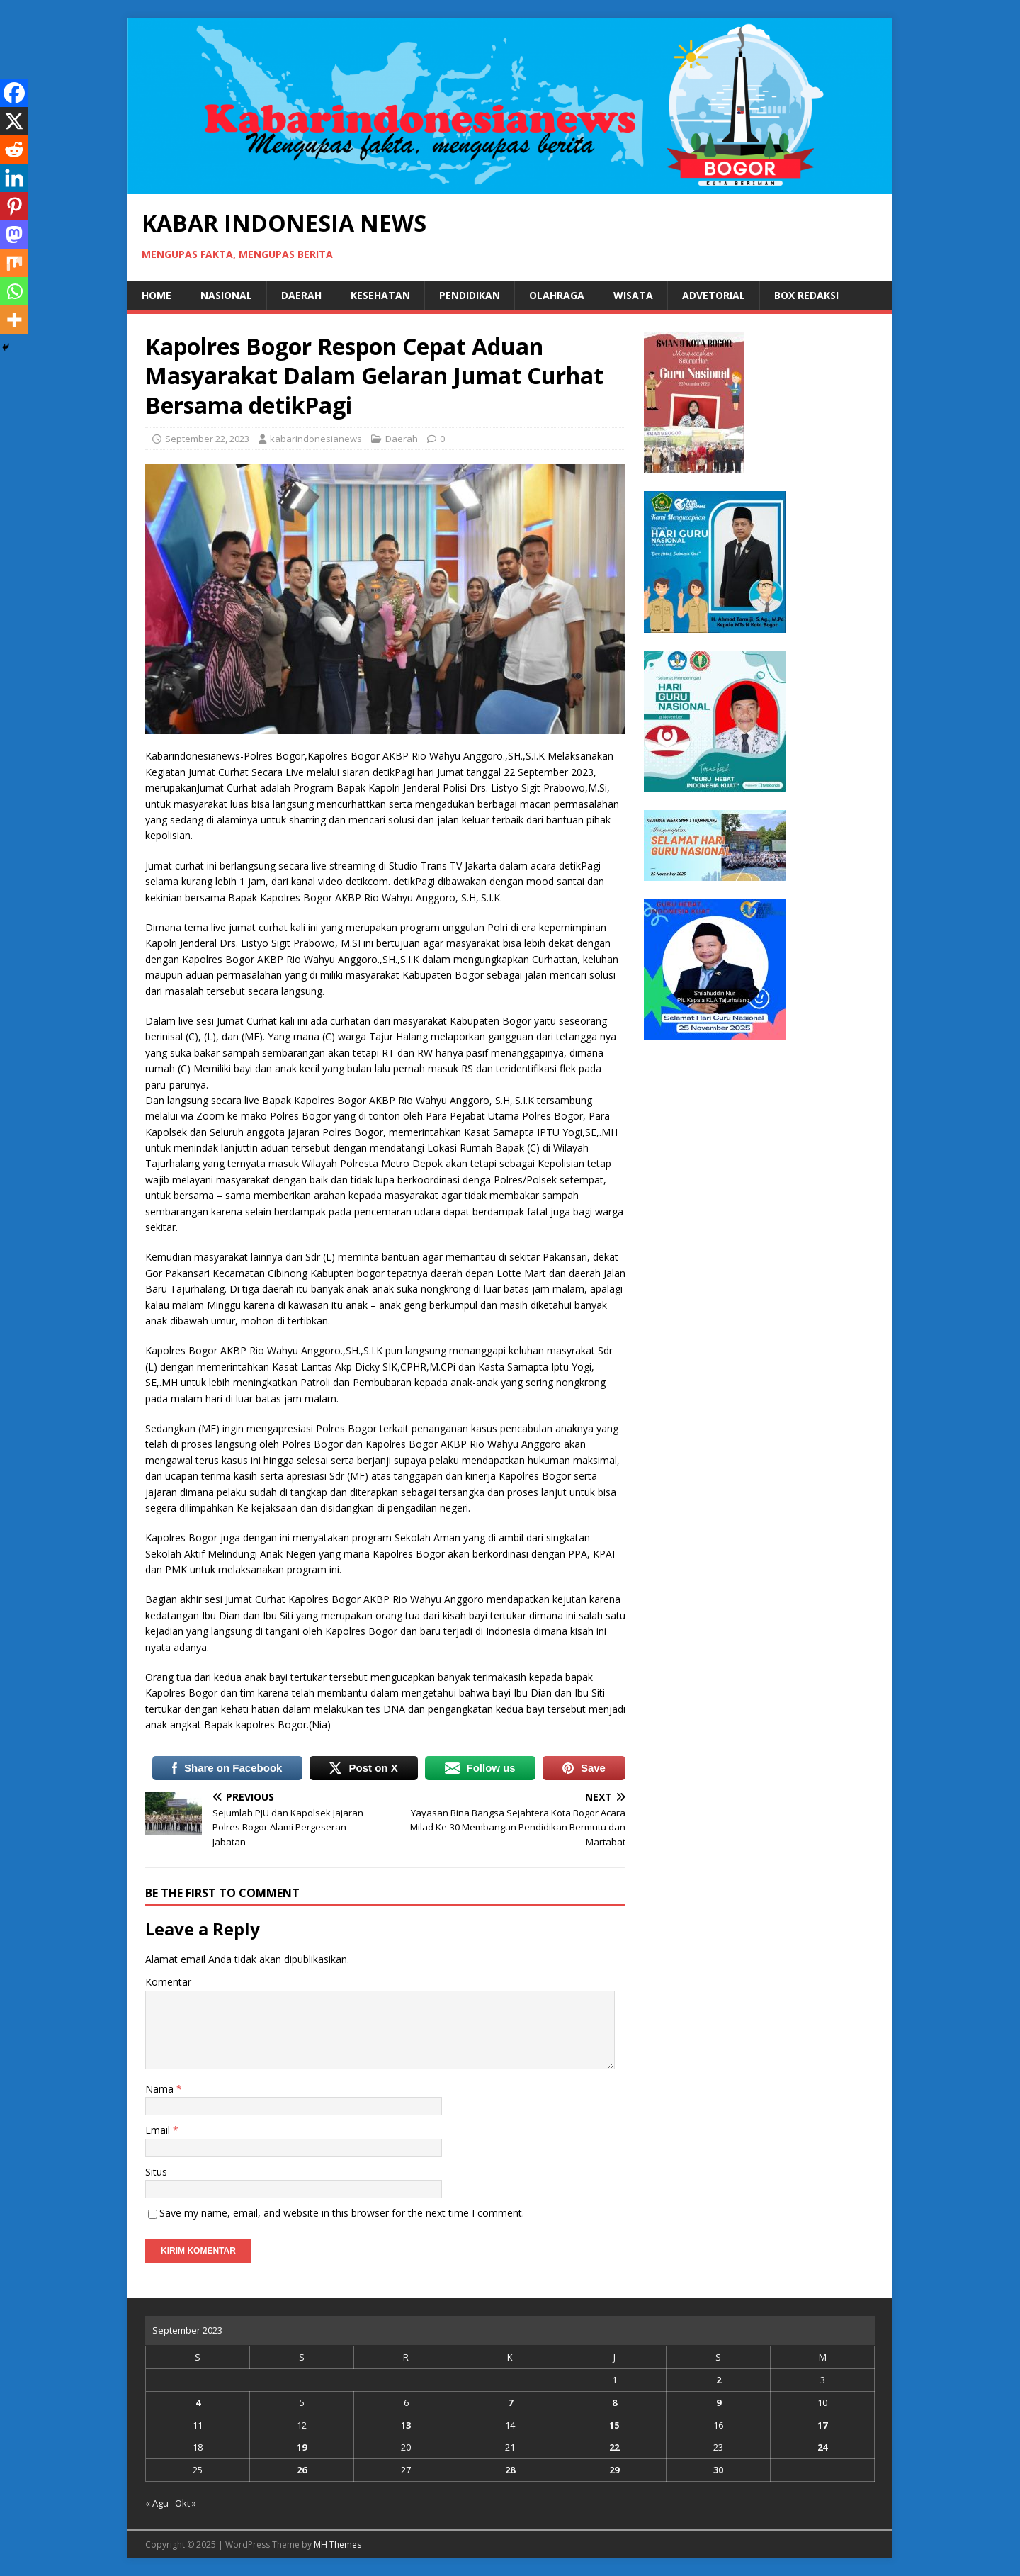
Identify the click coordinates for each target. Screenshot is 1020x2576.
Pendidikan (469, 295)
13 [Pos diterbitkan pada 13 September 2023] (406, 2425)
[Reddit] (14, 149)
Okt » (185, 2503)
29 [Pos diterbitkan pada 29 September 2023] (614, 2469)
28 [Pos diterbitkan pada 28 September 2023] (510, 2469)
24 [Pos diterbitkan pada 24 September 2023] (822, 2447)
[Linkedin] (14, 178)
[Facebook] (14, 93)
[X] (14, 121)
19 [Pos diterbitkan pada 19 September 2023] (302, 2447)
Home (156, 295)
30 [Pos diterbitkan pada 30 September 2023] (718, 2469)
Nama (160, 2089)
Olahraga (556, 295)
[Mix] (14, 263)
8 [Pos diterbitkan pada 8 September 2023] (614, 2402)
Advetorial (713, 295)
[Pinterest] (14, 206)
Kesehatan (380, 295)
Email (159, 2130)
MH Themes (337, 2544)
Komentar (168, 1982)
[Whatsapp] (14, 291)
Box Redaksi (806, 295)
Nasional (226, 295)
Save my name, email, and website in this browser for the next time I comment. (341, 2213)
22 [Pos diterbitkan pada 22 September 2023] (614, 2447)
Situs (156, 2171)
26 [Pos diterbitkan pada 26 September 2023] (302, 2469)
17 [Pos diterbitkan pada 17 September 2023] (822, 2425)
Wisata (633, 295)
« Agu (157, 2503)
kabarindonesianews (316, 438)
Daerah (301, 295)
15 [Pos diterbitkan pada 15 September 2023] (614, 2425)
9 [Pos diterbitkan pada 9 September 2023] (718, 2402)
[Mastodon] (14, 234)
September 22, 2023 (207, 438)
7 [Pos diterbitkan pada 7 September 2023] (510, 2402)
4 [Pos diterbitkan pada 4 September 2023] (198, 2402)
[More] (14, 319)
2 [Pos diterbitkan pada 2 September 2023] (718, 2379)
